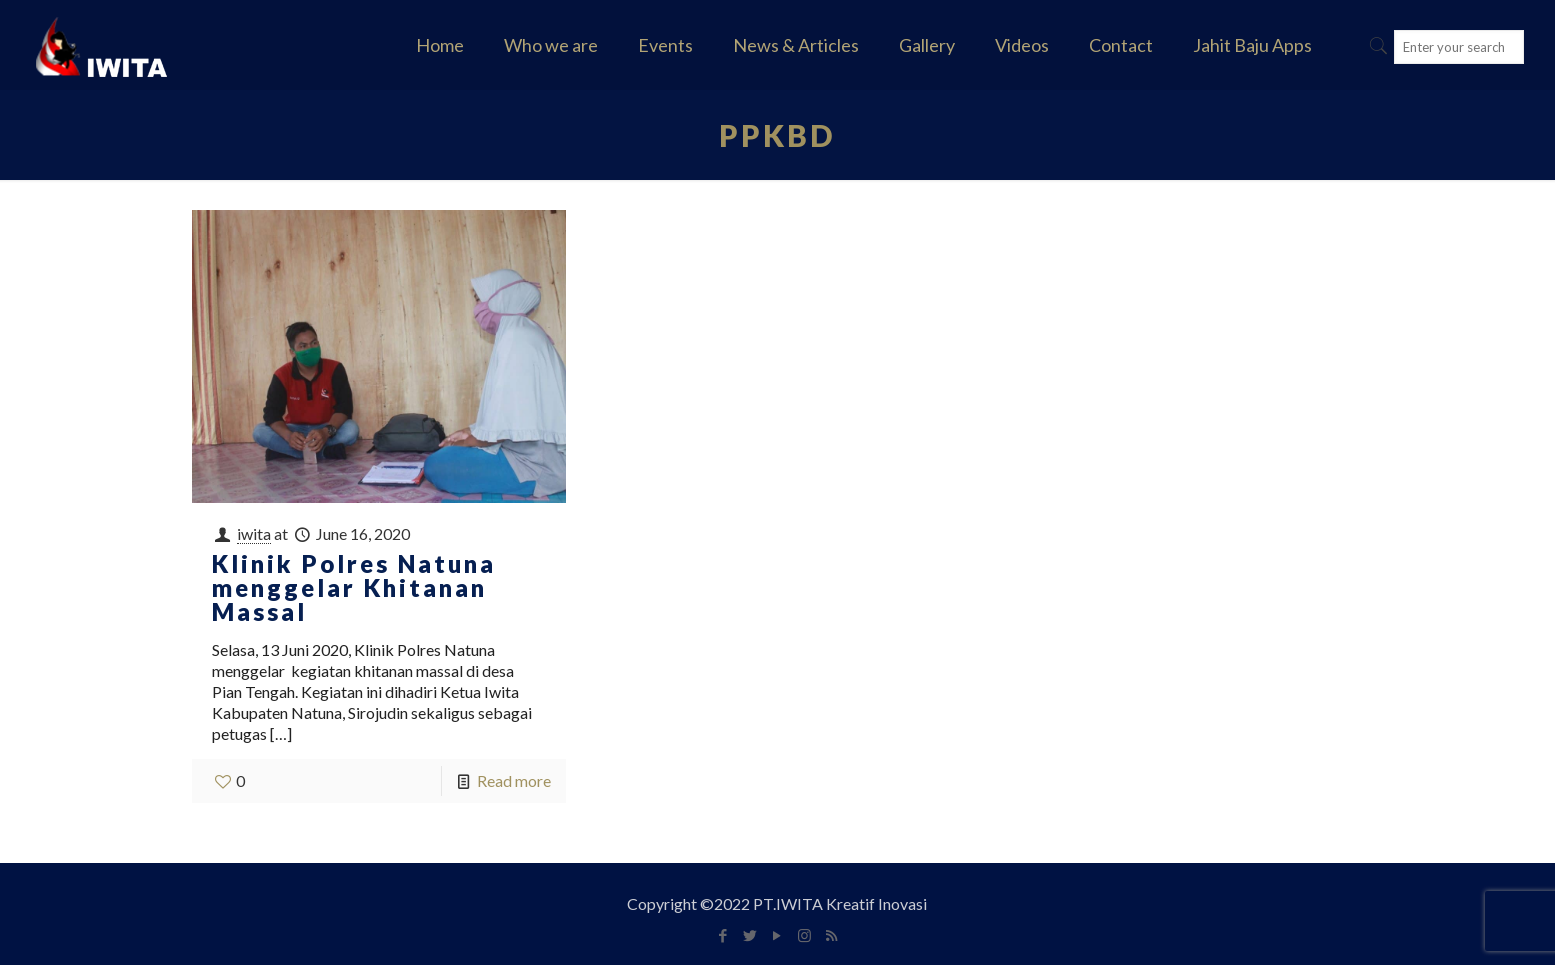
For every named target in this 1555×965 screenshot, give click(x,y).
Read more (514, 780)
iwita (254, 533)
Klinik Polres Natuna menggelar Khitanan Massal (354, 587)
